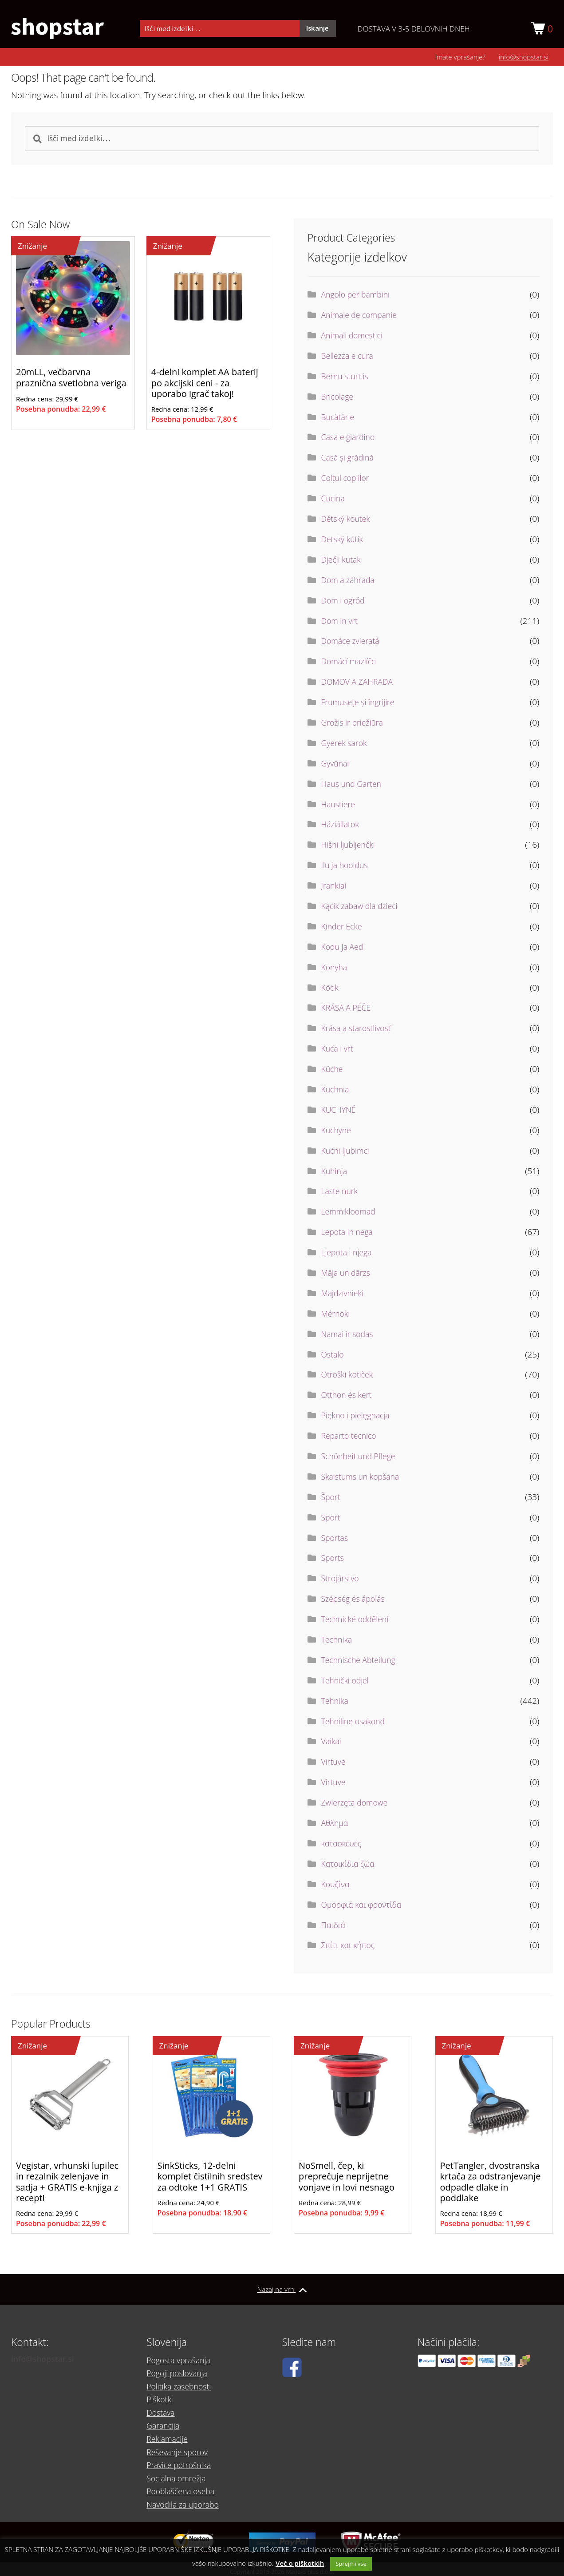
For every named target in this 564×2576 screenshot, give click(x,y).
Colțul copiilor (347, 480)
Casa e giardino (350, 439)
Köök (330, 989)
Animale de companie (362, 317)
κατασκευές (343, 1845)
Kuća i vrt (338, 1050)
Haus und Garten (354, 786)
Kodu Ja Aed (344, 949)
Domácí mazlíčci (351, 663)
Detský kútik (344, 541)
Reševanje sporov (179, 2453)
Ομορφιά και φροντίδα (364, 1907)
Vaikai (332, 1743)
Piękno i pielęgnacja (358, 1417)
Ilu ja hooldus (346, 867)
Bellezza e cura (349, 358)
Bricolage (338, 399)
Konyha (335, 969)
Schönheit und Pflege (361, 1458)
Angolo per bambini (358, 296)
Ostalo (333, 1356)
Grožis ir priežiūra (354, 724)
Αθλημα (336, 1825)
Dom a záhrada (350, 582)
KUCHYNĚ (340, 1112)
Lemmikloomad (350, 1213)
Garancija (164, 2430)
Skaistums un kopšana (363, 1478)
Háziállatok (341, 826)
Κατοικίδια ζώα (350, 1866)
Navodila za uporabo (185, 2499)
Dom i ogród (344, 602)
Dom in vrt (341, 622)
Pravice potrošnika (181, 2464)
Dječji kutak (342, 562)
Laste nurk (341, 1193)
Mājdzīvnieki (344, 1295)
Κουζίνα (336, 1886)
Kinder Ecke (343, 928)
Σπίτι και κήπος (350, 1947)
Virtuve (334, 1784)
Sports (333, 1560)
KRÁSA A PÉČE (348, 1010)
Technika (338, 1641)
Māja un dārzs (348, 1275)
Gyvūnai (336, 765)
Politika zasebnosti (181, 2395)
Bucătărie (339, 419)
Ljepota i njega (348, 1254)
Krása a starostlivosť (359, 1030)
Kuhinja (335, 1173)
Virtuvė (334, 1764)
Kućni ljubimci (347, 1153)
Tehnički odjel (347, 1682)
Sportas (335, 1539)
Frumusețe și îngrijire (361, 704)
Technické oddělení (357, 1621)
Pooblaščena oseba (183, 2487)
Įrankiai (334, 887)
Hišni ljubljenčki (350, 847)
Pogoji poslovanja (179, 2383)
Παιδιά (334, 1927)
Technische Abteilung (361, 1662)
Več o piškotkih (300, 2563)
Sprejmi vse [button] (351, 2564)
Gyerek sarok (346, 745)
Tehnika (336, 1703)
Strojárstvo (341, 1580)
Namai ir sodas (349, 1336)
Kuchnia (336, 1091)
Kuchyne (337, 1132)
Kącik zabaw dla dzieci (362, 908)
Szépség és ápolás (355, 1601)
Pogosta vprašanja (180, 2372)
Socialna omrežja (178, 2476)
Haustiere (339, 806)
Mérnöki (336, 1316)
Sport (331, 1519)
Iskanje (317, 29)
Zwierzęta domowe (357, 1804)
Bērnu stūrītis (346, 378)
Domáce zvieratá (352, 643)
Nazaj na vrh (282, 2291)
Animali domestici (354, 337)
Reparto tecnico (351, 1438)
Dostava (161, 2418)
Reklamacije (168, 2441)
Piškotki (160, 2407)
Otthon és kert (348, 1397)
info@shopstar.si (523, 59)
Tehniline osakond (355, 1723)
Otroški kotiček (349, 1376)
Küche (333, 1071)
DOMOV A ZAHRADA (360, 684)
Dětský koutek (347, 521)
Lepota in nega (349, 1234)
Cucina (334, 500)
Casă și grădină (349, 459)
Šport (331, 1499)
